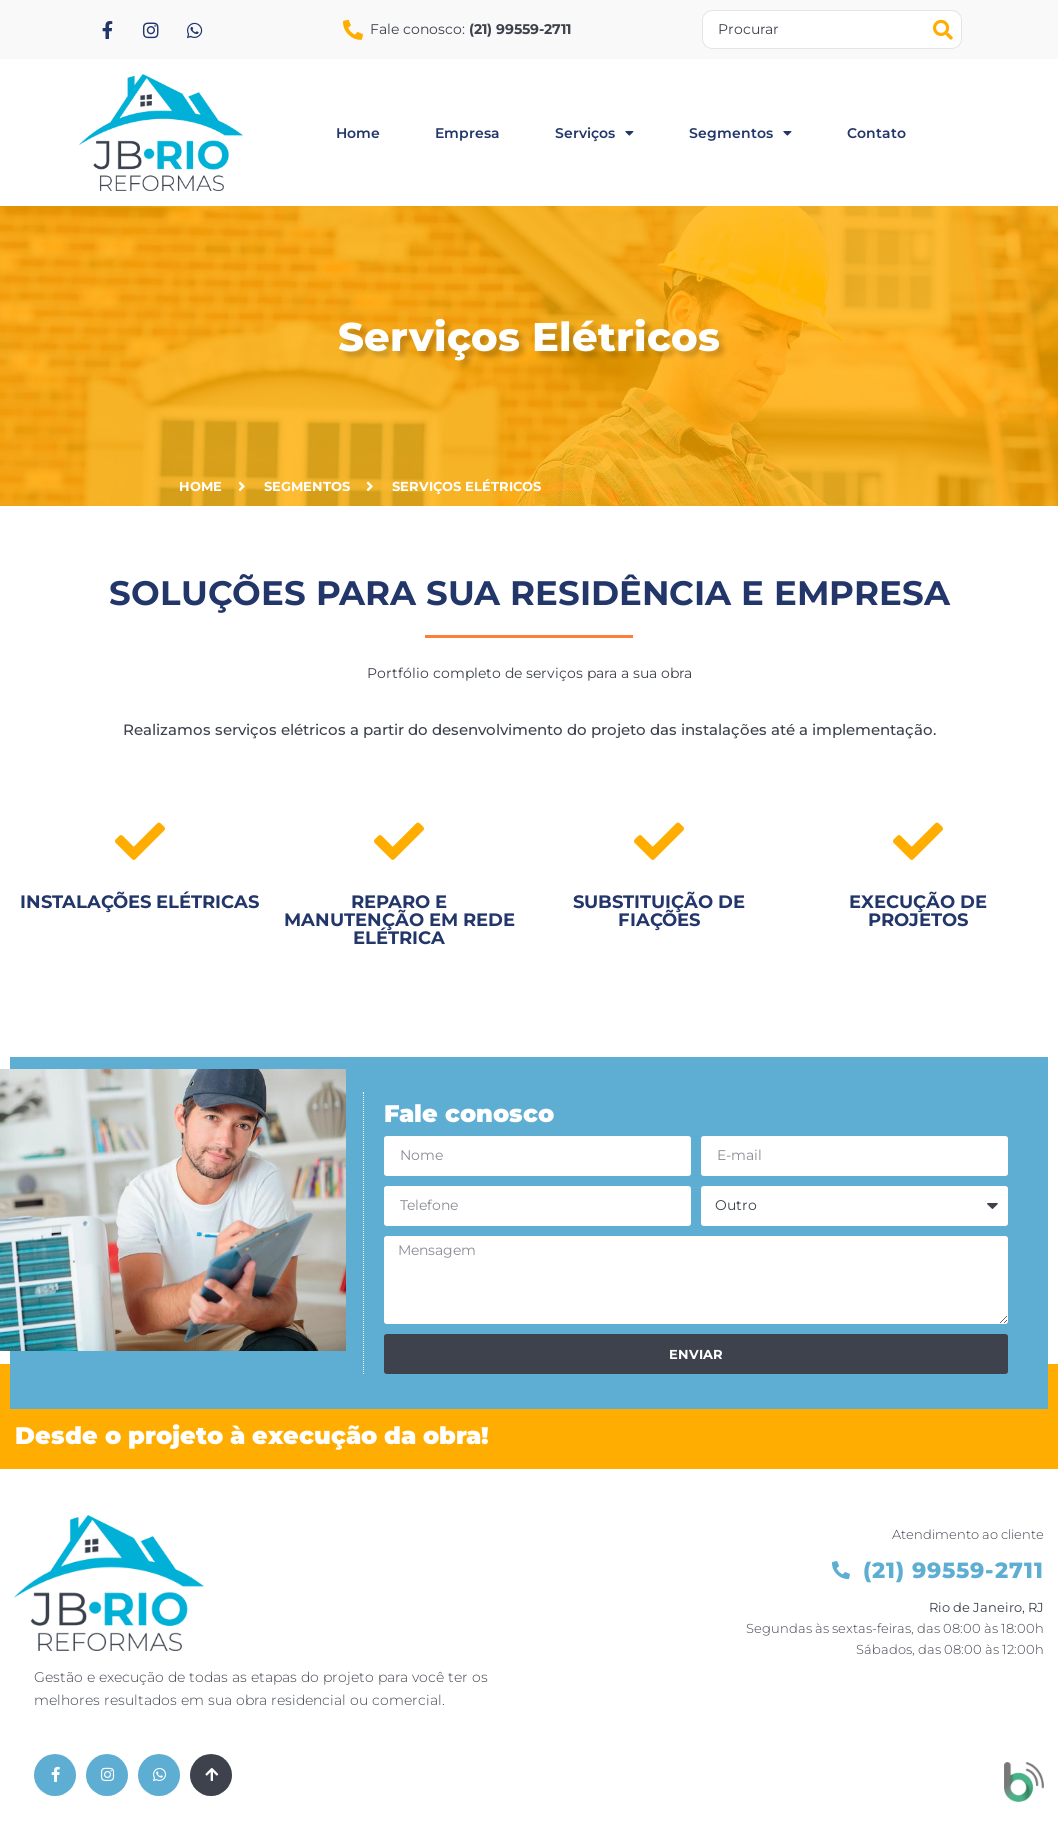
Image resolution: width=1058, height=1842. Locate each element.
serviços (594, 133)
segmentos (740, 133)
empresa (467, 133)
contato (876, 133)
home (358, 133)
